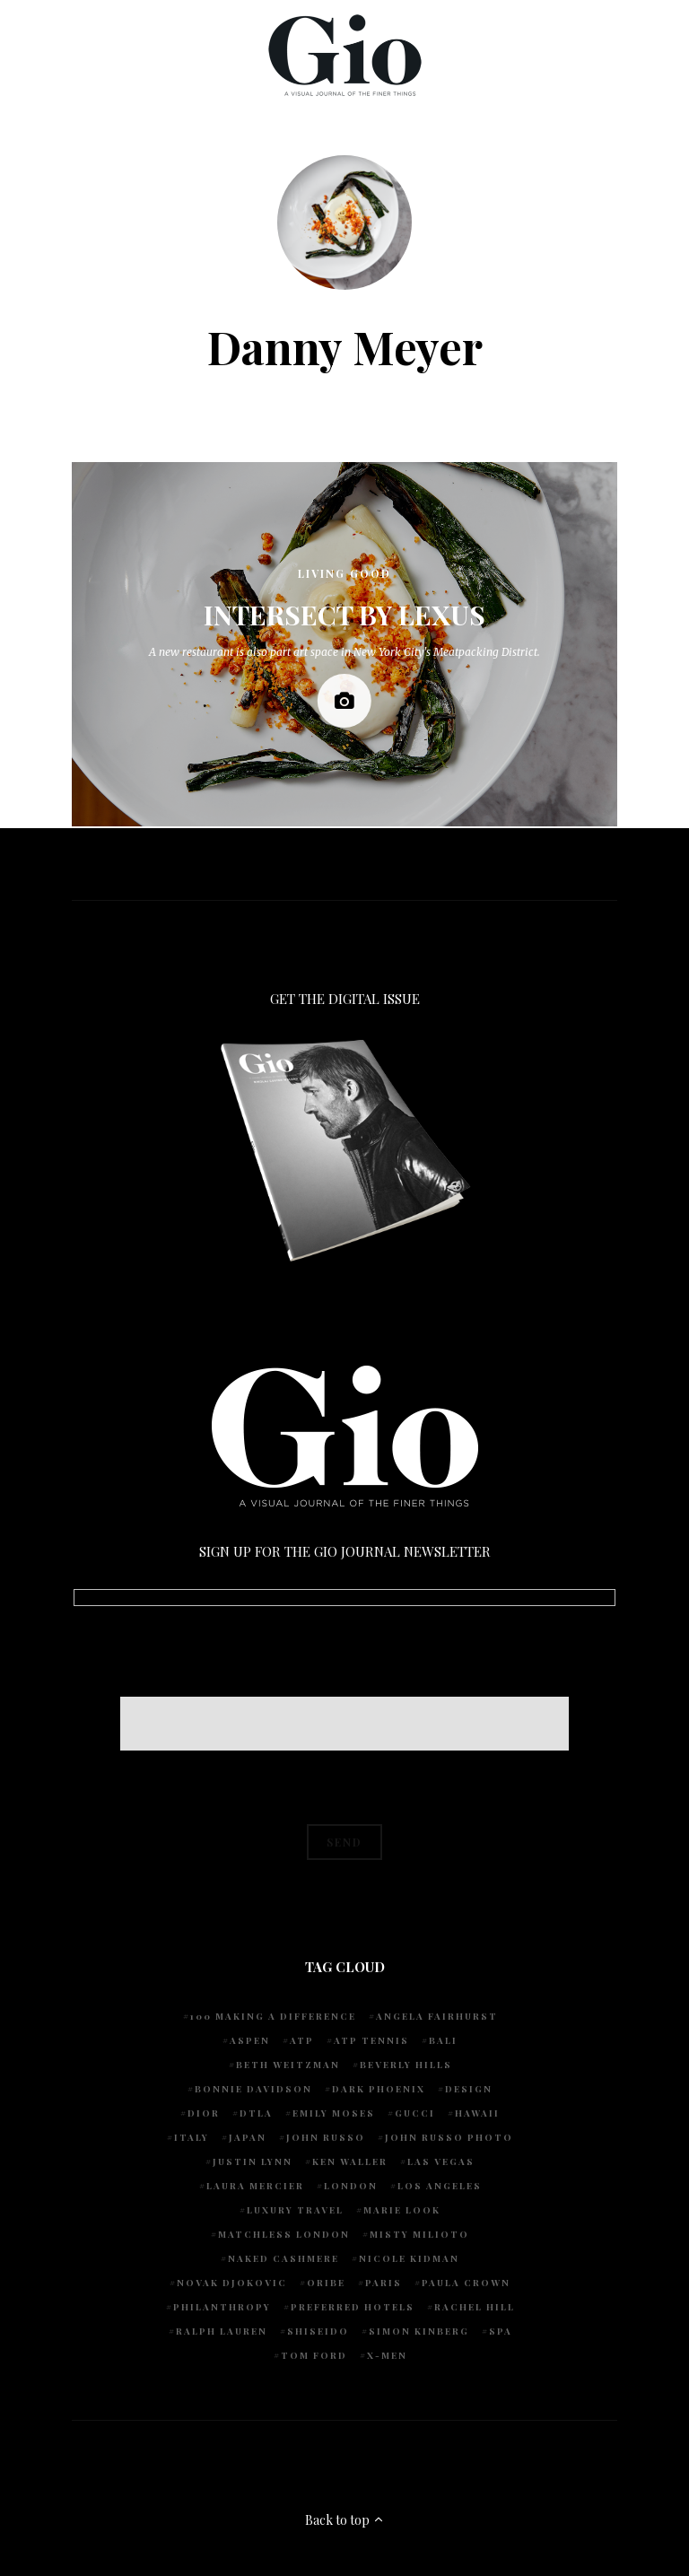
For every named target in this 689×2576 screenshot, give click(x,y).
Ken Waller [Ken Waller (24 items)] (350, 2161)
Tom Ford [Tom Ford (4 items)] (314, 2355)
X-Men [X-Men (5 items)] (387, 2355)
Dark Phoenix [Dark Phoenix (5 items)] (378, 2089)
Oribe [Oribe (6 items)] (326, 2282)
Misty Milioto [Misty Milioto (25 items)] (419, 2234)
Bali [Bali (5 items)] (443, 2040)
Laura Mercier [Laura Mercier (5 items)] (255, 2185)
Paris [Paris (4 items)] (383, 2282)
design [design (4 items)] (469, 2089)
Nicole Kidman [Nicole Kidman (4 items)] (409, 2258)
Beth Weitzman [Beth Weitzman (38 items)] (288, 2064)
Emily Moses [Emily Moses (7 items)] (333, 2113)
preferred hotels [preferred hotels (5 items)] (352, 2307)
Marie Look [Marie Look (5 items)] (401, 2210)
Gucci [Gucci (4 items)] (415, 2113)
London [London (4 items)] (351, 2185)
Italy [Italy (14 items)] (191, 2137)
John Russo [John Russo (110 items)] (325, 2137)
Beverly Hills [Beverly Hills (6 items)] (406, 2064)
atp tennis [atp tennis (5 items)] (371, 2040)
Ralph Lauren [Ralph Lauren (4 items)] (221, 2331)
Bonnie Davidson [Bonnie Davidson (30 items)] (253, 2089)
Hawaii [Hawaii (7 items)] (477, 2113)
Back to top (345, 2519)
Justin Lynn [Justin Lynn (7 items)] (252, 2161)
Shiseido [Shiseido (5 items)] (318, 2331)
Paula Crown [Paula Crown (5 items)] (466, 2282)
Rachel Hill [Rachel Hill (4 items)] (474, 2307)
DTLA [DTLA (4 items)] (256, 2113)
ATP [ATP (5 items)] (302, 2040)
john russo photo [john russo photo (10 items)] (449, 2137)
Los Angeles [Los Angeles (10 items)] (439, 2185)
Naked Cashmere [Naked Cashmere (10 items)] (283, 2258)
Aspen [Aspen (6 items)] (250, 2040)
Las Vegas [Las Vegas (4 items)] (441, 2161)
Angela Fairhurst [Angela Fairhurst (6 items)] (437, 2016)
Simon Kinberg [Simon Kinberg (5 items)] (419, 2331)
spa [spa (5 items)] (500, 2331)
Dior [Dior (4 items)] (204, 2113)
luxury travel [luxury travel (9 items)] (295, 2210)
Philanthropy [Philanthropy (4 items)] (222, 2307)
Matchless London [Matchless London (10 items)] (284, 2234)
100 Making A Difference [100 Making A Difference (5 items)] (273, 2016)
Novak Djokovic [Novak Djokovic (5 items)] (232, 2282)
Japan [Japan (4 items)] (247, 2137)
